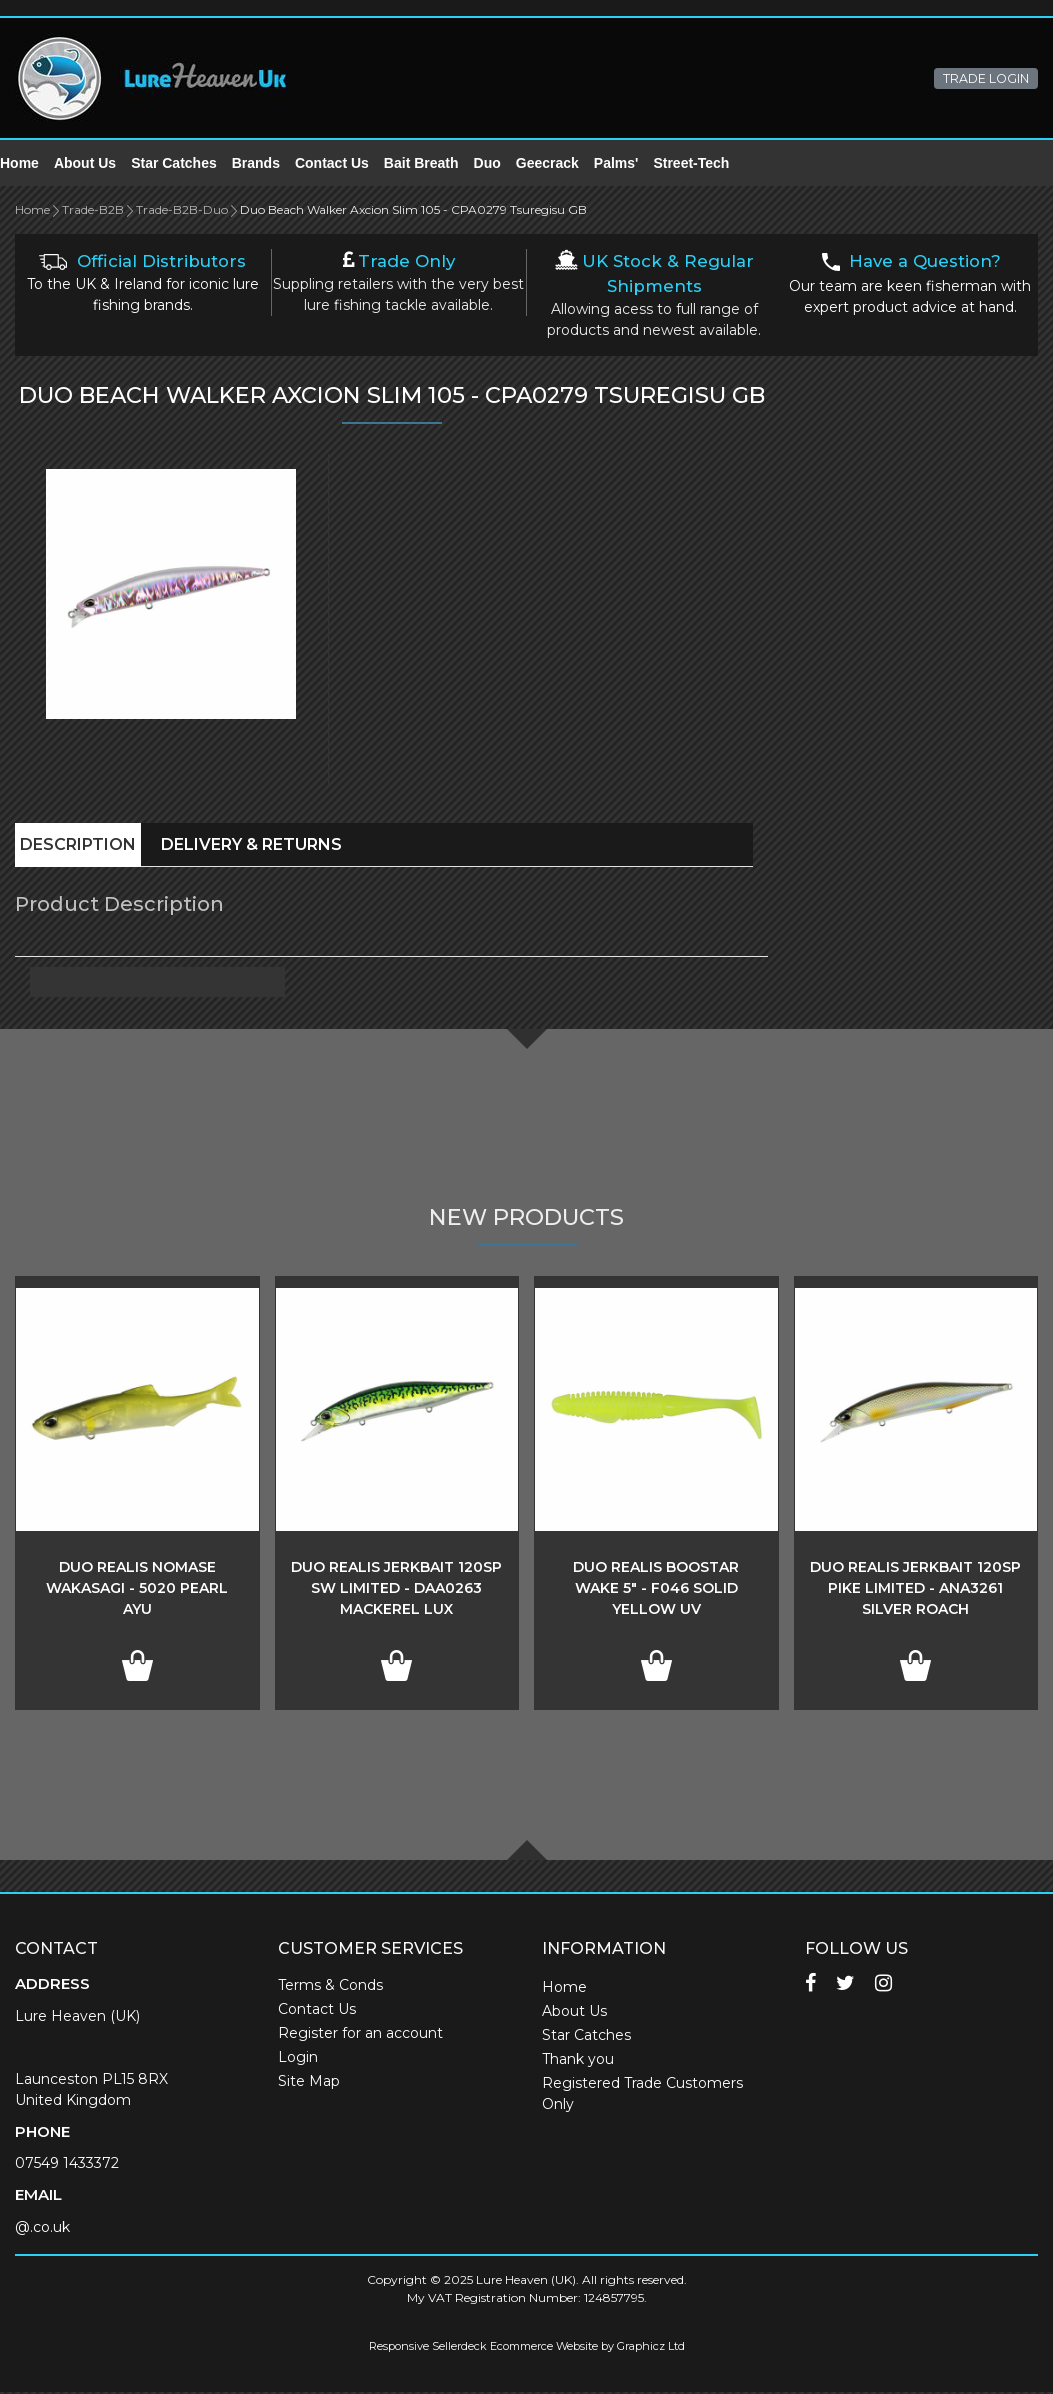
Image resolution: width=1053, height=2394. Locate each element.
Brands (271, 164)
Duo (502, 164)
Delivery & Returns (251, 846)
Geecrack (562, 164)
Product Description (119, 906)
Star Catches (189, 164)
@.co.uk (42, 2229)
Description (78, 846)
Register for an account (360, 2035)
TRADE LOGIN (986, 78)
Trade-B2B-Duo (182, 211)
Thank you (578, 2061)
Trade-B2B (93, 211)
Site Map (309, 2083)
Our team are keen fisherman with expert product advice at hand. (910, 286)
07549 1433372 (67, 2165)
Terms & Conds (330, 1987)
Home (34, 164)
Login (298, 2059)
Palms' (631, 164)
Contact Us (347, 164)
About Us (100, 164)
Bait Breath (436, 164)
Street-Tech (706, 164)
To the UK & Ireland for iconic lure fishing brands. (143, 285)
